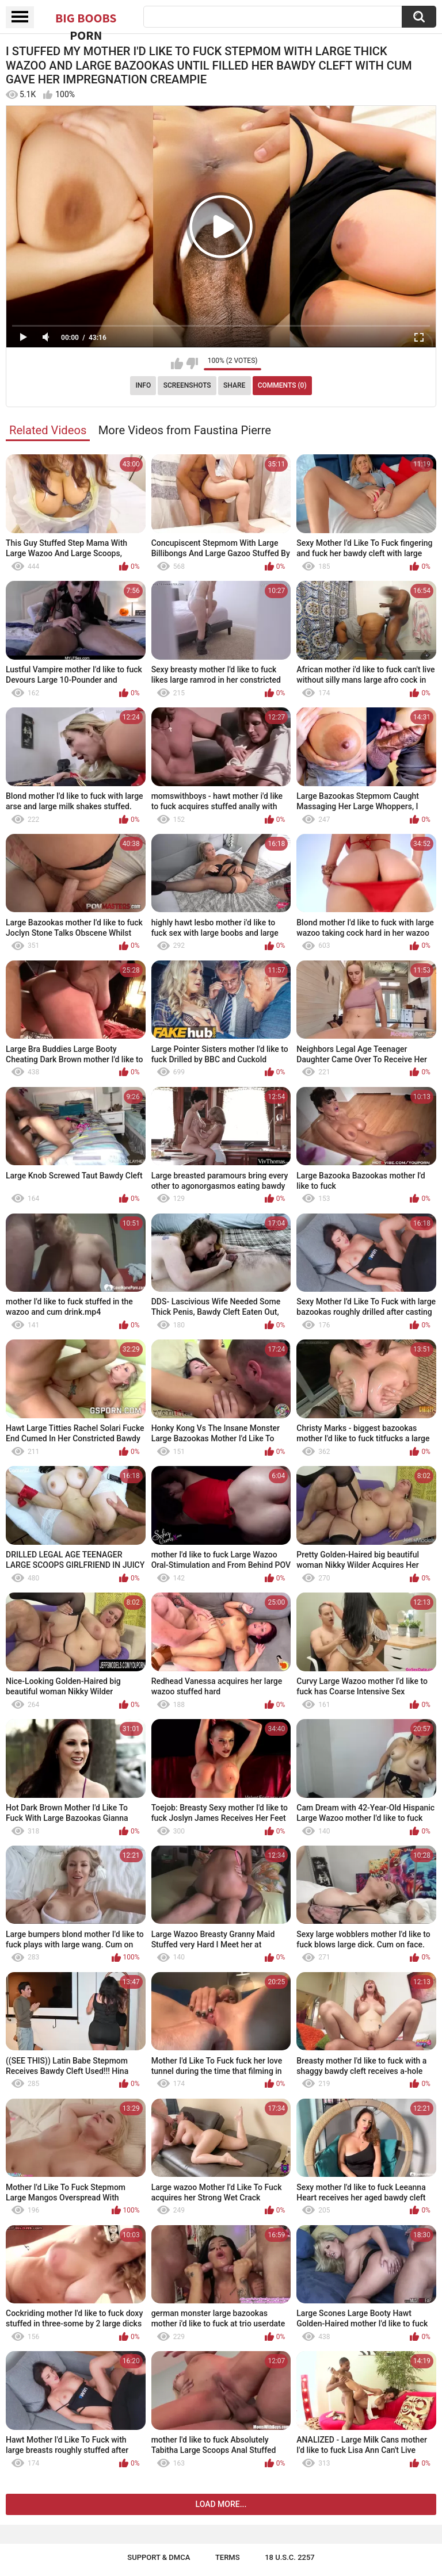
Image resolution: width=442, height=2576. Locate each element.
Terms (227, 2557)
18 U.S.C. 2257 (290, 2557)
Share (234, 385)
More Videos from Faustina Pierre (184, 430)
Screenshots (187, 385)
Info (143, 385)
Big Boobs (85, 18)
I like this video (177, 363)
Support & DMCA (158, 2557)
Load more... (221, 2504)
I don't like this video (192, 363)
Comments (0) (282, 385)
